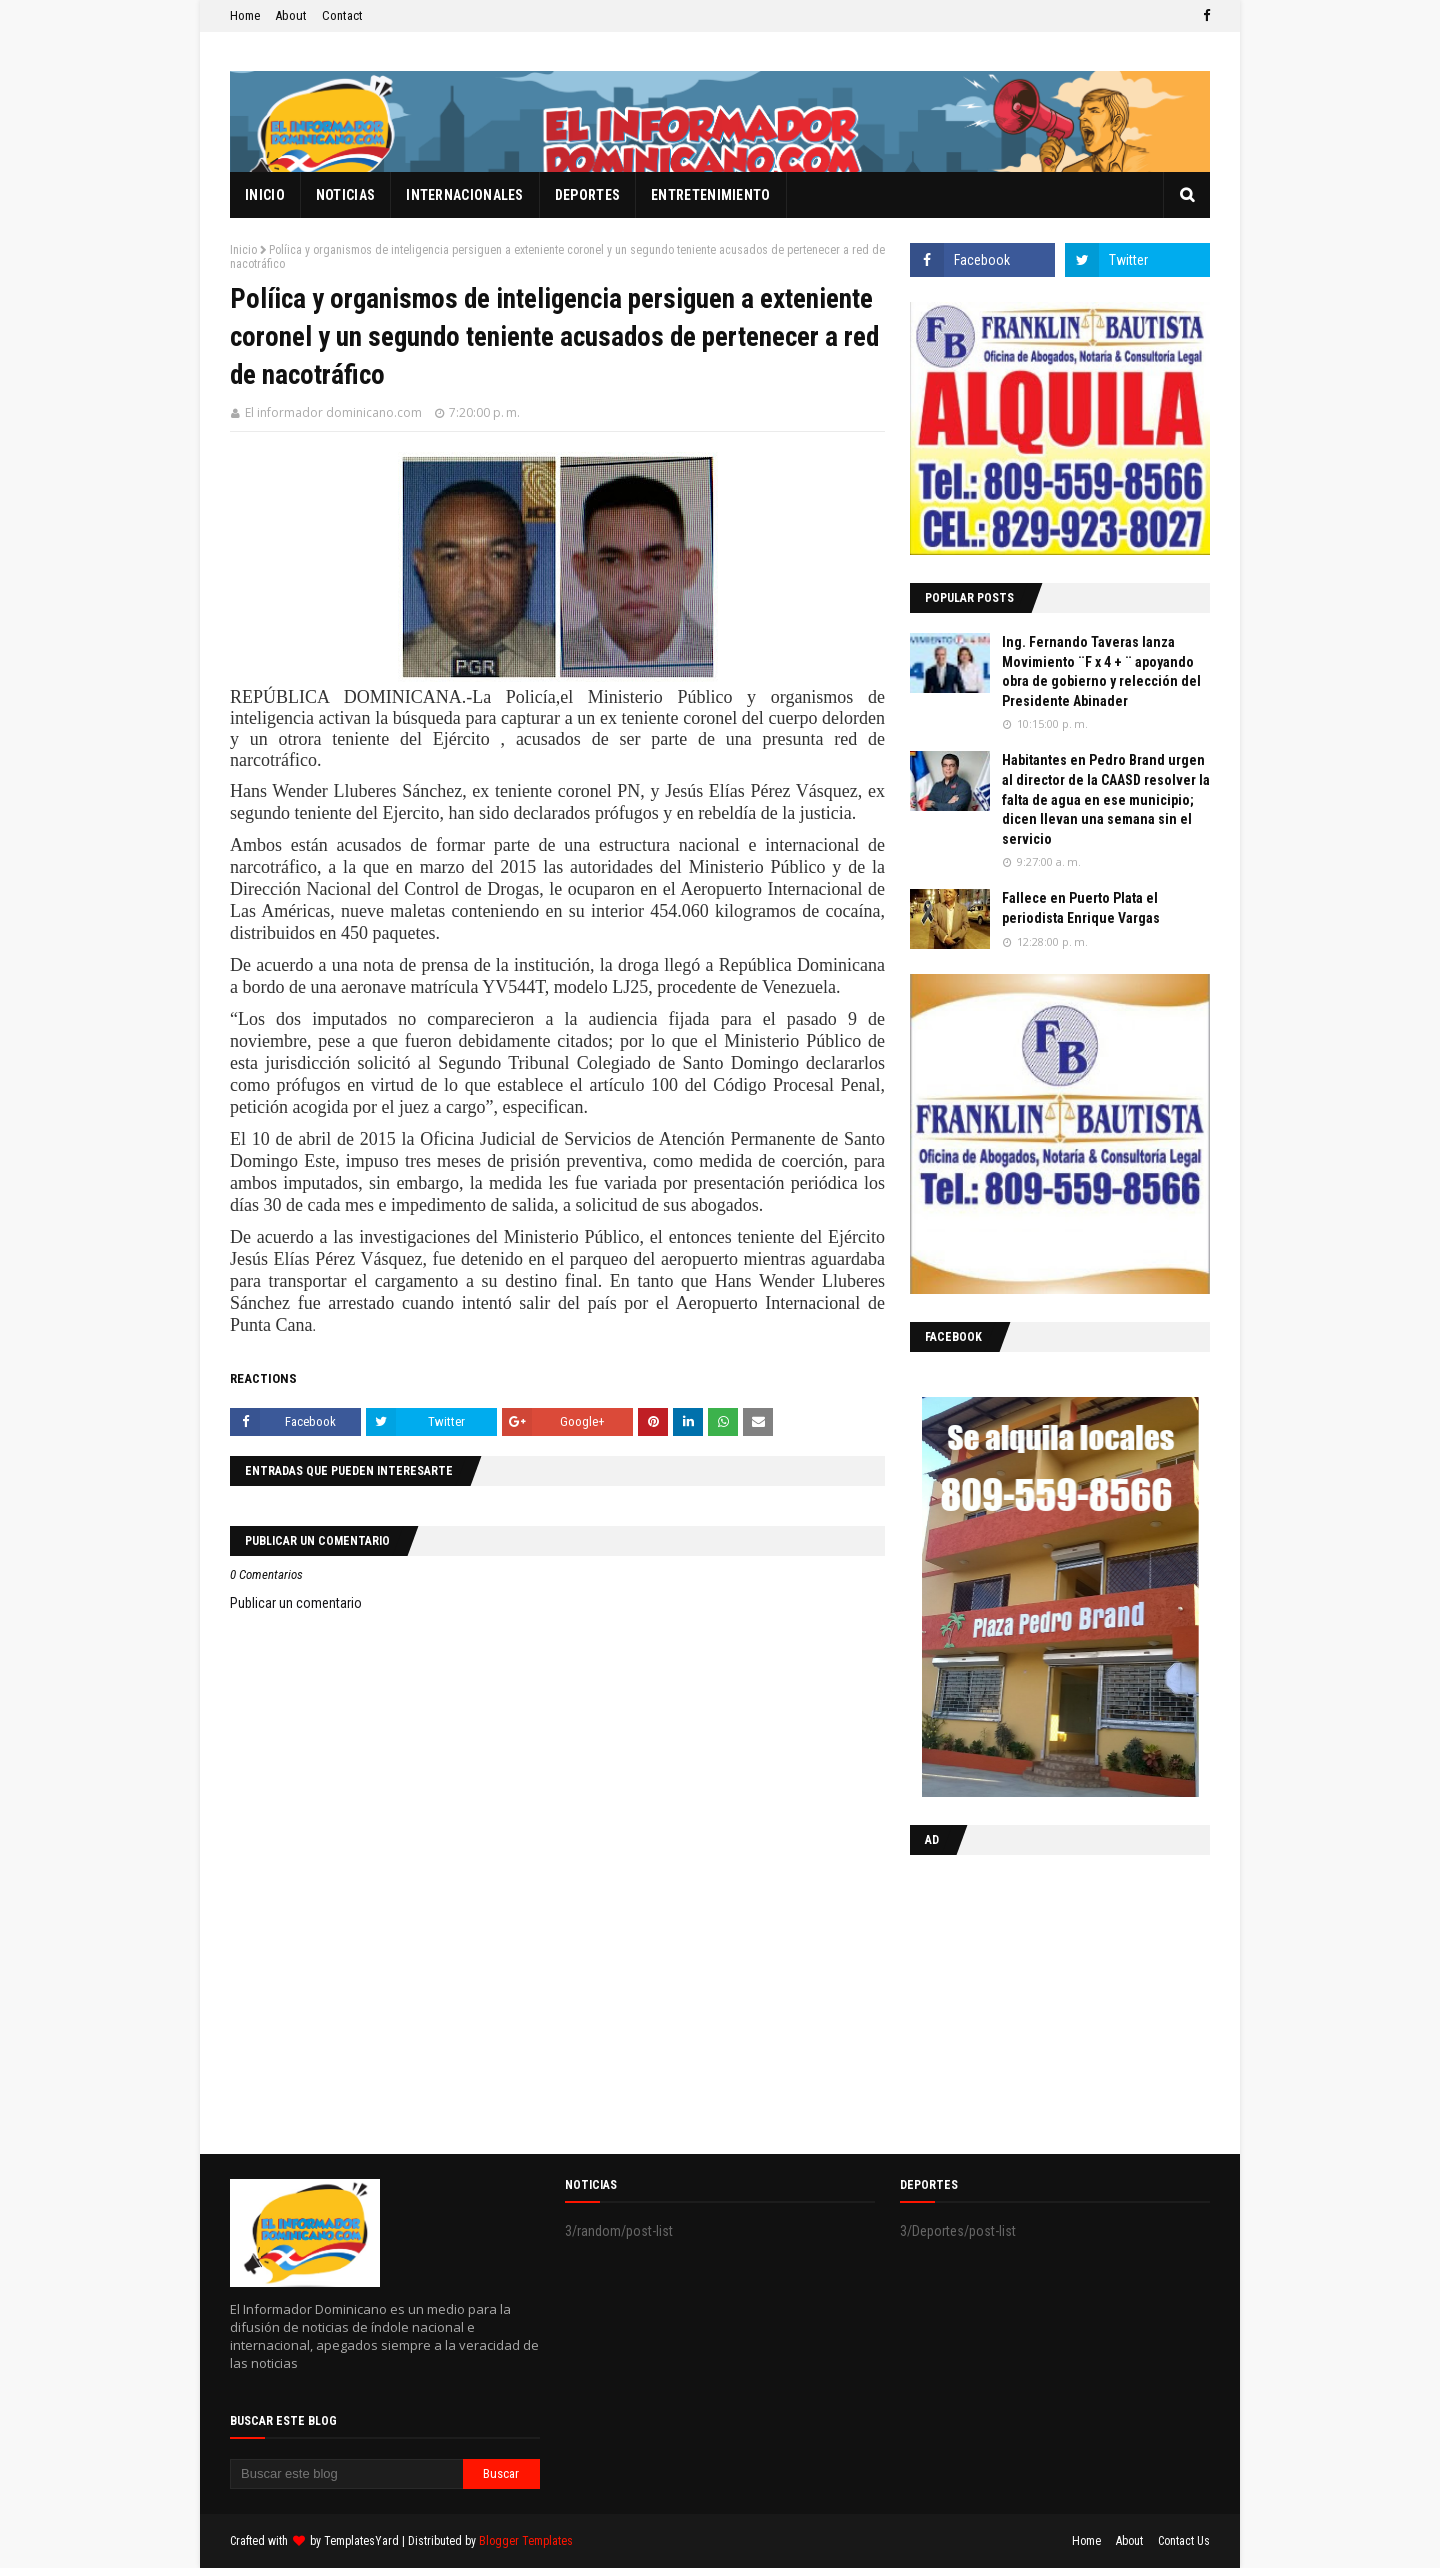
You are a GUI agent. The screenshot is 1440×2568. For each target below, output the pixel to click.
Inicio (243, 250)
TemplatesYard (361, 2541)
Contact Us (1184, 2541)
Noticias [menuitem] (345, 195)
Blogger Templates (526, 2541)
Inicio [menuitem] (265, 195)
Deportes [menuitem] (587, 195)
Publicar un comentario (296, 1603)
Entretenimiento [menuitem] (711, 195)
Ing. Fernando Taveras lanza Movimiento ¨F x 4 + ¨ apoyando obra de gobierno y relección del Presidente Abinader (1101, 671)
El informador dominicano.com (333, 412)
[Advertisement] (1035, 2000)
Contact (342, 15)
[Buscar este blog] (346, 2474)
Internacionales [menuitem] (465, 195)
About (291, 15)
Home (245, 15)
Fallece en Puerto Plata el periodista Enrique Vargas (1081, 908)
